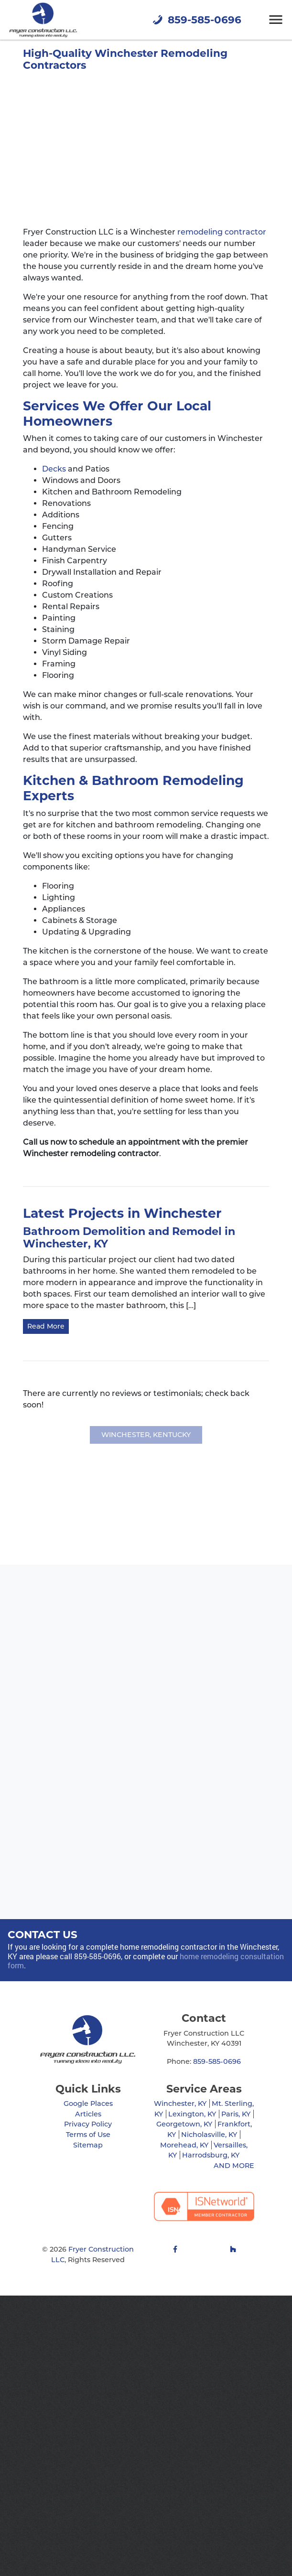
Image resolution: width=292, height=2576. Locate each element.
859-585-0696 (196, 19)
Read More (46, 1326)
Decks (54, 468)
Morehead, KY (184, 2145)
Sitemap (88, 2145)
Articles (88, 2114)
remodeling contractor (221, 231)
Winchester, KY (180, 2103)
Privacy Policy (88, 2124)
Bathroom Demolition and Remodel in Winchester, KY (129, 1237)
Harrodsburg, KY (210, 2155)
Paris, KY (235, 2114)
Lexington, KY (192, 2114)
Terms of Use (88, 2134)
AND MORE (234, 2165)
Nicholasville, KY (209, 2134)
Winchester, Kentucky (146, 1434)
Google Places (88, 2103)
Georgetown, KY (184, 2124)
